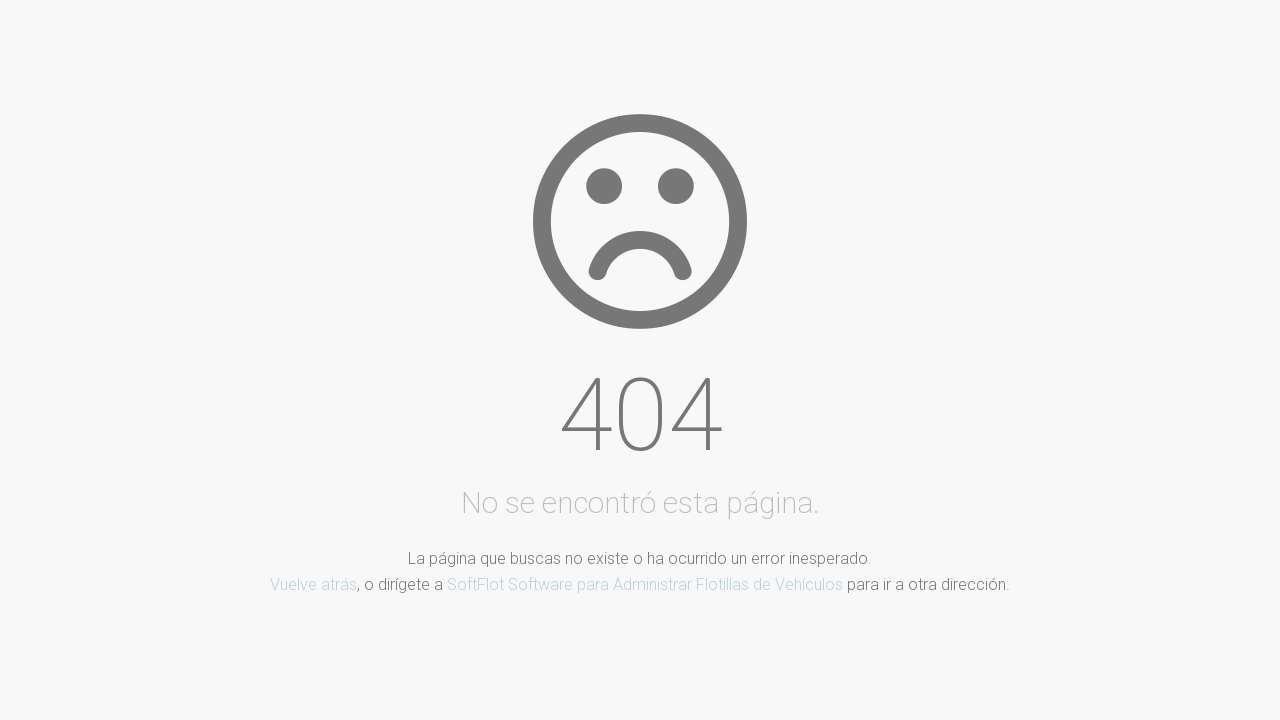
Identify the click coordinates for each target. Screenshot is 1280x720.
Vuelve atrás (313, 584)
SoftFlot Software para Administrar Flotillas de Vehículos (645, 584)
